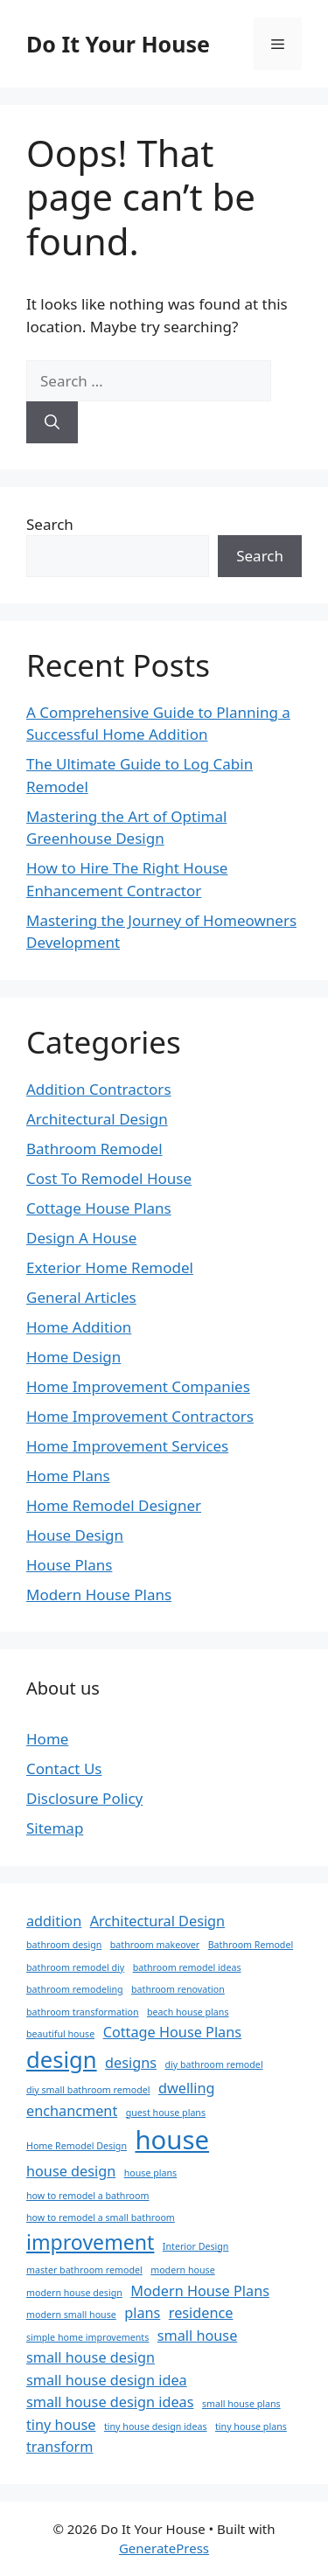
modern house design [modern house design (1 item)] (74, 2293)
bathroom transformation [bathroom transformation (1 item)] (82, 2012)
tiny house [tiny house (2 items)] (60, 2424)
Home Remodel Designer (113, 1505)
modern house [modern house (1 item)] (182, 2270)
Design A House (81, 1238)
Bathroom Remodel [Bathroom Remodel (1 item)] (251, 1945)
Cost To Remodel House (109, 1178)
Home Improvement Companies (138, 1386)
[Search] (52, 422)
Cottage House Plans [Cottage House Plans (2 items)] (172, 2032)
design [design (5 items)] (61, 2059)
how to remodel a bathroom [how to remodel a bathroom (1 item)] (87, 2196)
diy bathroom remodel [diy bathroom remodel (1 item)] (213, 2064)
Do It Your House (118, 44)
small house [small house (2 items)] (197, 2335)
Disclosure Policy (84, 1798)
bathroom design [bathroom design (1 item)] (63, 1945)
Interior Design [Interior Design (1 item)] (196, 2246)
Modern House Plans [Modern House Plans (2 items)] (199, 2291)
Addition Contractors (98, 1089)
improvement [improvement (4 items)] (90, 2242)
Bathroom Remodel (94, 1148)
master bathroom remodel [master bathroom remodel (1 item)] (84, 2270)
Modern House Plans (98, 1594)
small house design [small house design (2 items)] (90, 2357)
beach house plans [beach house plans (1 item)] (188, 2012)
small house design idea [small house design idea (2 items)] (106, 2380)
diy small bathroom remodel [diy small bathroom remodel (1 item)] (88, 2090)
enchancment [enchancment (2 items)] (71, 2110)
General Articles (81, 1297)
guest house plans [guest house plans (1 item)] (166, 2112)
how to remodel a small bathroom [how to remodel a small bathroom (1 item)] (100, 2217)
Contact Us (64, 1768)
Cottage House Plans (98, 1208)
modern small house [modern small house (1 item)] (71, 2314)
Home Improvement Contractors (140, 1416)
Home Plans (68, 1476)
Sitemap (54, 1828)
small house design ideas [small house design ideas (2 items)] (109, 2402)
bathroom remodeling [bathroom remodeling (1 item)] (74, 1989)
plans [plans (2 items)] (142, 2312)
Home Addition (78, 1327)
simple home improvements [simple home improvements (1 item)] (87, 2337)
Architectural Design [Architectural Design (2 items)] (158, 1921)
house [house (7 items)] (172, 2139)
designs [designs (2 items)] (131, 2062)
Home (47, 1739)
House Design (74, 1535)
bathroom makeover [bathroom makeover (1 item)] (154, 1945)
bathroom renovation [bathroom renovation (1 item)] (178, 1989)
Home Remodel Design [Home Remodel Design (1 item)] (76, 2146)
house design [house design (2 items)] (70, 2171)
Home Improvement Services (127, 1446)
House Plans (69, 1565)
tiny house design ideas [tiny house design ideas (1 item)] (155, 2426)
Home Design (73, 1357)
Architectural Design (97, 1119)
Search (49, 524)
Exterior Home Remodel (109, 1267)
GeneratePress (164, 2548)
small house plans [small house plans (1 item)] (241, 2404)
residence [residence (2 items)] (201, 2312)
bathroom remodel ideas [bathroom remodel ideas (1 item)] (187, 1967)
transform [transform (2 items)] (60, 2446)
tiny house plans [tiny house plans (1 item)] (251, 2426)
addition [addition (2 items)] (53, 1921)
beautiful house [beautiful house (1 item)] (60, 2034)
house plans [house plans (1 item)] (150, 2173)
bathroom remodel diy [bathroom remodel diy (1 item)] (75, 1967)
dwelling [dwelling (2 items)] (186, 2088)
